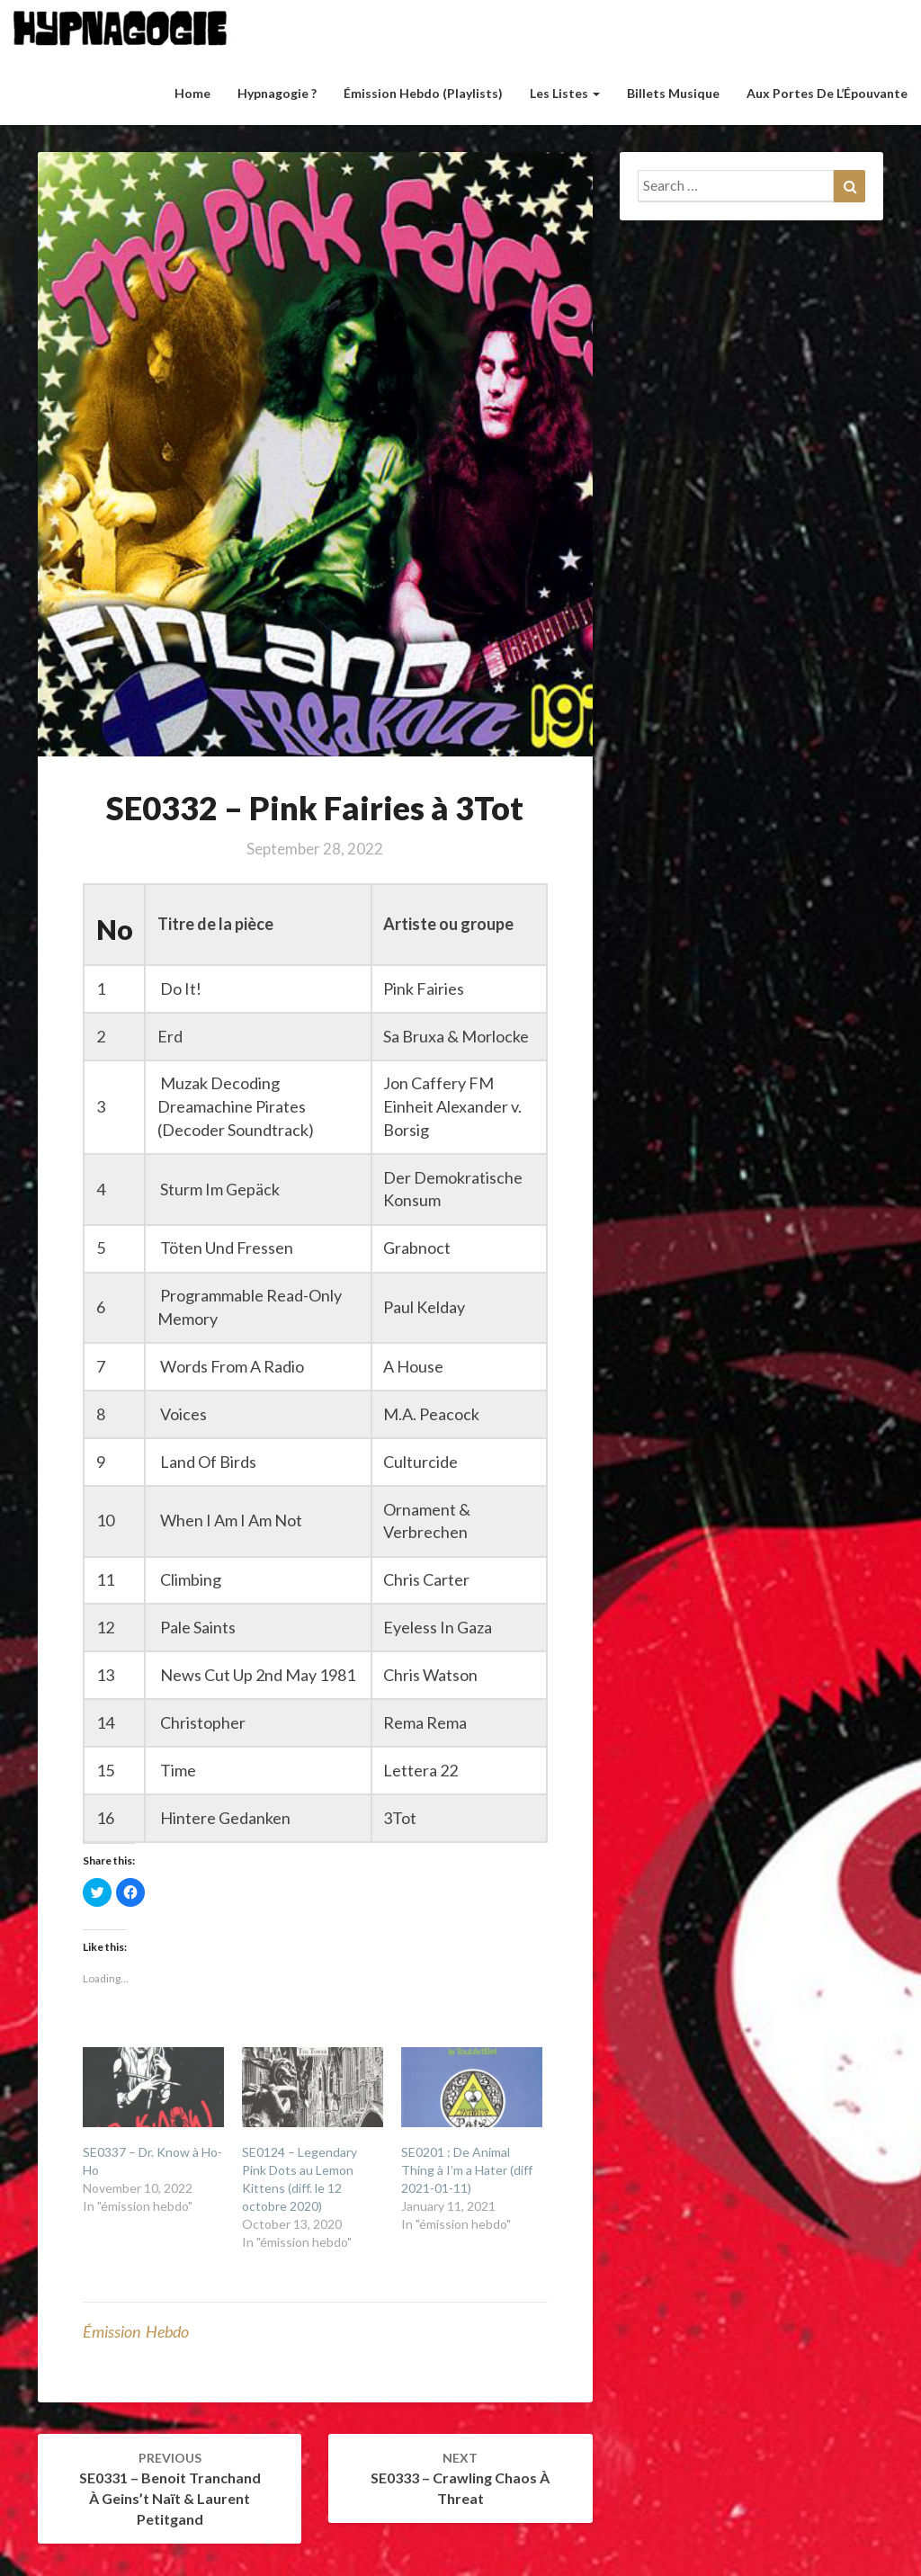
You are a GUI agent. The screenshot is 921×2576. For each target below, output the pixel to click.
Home (192, 93)
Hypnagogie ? (277, 93)
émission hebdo (136, 2331)
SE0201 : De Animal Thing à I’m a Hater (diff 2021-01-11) (466, 2170)
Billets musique (673, 93)
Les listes (565, 93)
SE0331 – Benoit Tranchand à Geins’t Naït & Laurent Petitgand (170, 2488)
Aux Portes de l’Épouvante (827, 93)
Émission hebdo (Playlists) (423, 93)
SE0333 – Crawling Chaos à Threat (460, 2478)
